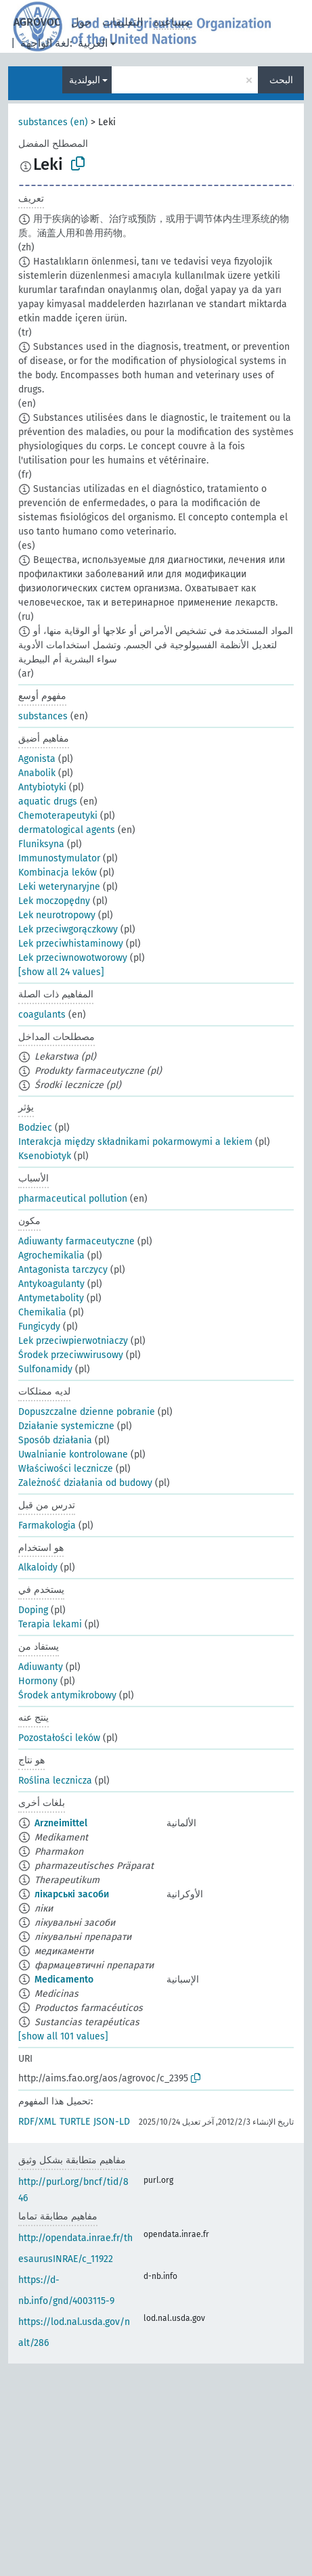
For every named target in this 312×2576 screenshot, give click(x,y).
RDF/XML (37, 2121)
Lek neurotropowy (56, 915)
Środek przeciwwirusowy (70, 1355)
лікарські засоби (72, 1894)
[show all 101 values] (63, 2036)
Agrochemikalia (51, 1255)
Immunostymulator (59, 858)
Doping (33, 1610)
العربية (93, 43)
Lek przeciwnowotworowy (72, 958)
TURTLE (75, 2121)
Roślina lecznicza (55, 1780)
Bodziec (35, 1127)
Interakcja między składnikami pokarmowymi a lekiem (135, 1142)
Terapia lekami (50, 1624)
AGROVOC (37, 22)
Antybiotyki (42, 787)
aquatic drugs (47, 801)
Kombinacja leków (57, 872)
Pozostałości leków (59, 1738)
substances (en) (53, 122)
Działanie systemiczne (66, 1426)
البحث (281, 80)
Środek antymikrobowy (67, 1695)
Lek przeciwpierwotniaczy (73, 1341)
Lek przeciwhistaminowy (70, 943)
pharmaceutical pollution (72, 1198)
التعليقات (122, 22)
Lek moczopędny (54, 901)
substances (43, 716)
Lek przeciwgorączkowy (68, 929)
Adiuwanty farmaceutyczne (76, 1241)
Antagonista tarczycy (63, 1269)
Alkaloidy (38, 1567)
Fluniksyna (41, 844)
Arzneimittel (61, 1823)
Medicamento (64, 1979)
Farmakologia (47, 1525)
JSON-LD (111, 2121)
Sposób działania (55, 1440)
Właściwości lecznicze (65, 1468)
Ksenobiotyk (44, 1156)
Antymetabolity (51, 1298)
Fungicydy (39, 1326)
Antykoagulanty (51, 1284)
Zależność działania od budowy (85, 1483)
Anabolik (36, 773)
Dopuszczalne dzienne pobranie (86, 1412)
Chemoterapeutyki (57, 815)
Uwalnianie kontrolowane (73, 1454)
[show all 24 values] (61, 972)
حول (81, 22)
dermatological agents (66, 830)
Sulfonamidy (45, 1369)
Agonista (36, 759)
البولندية (84, 80)
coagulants (42, 1014)
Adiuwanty (40, 1667)
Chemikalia (42, 1312)
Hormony (38, 1681)
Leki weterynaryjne (59, 886)
